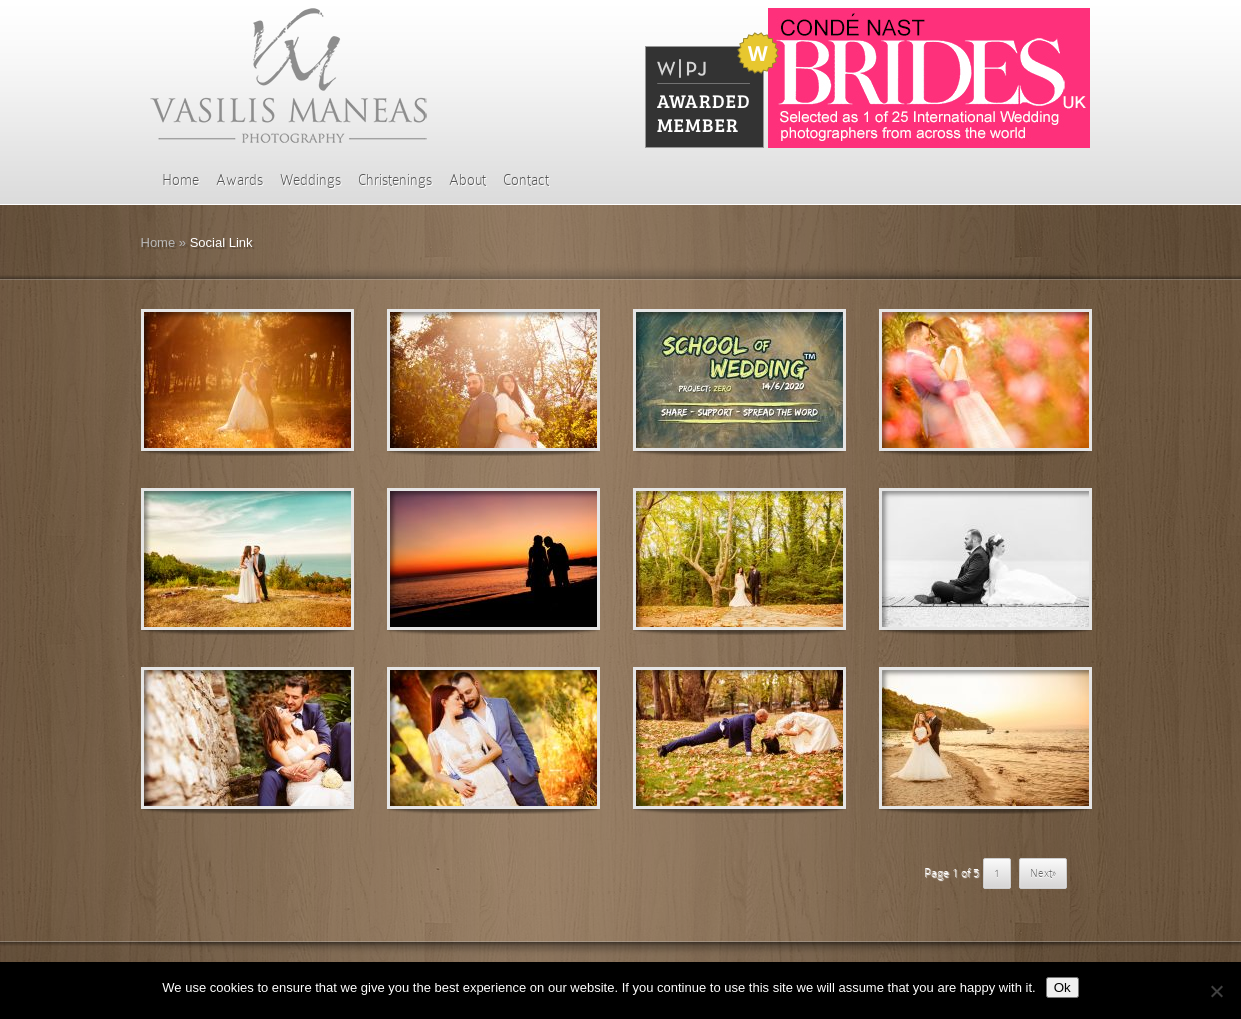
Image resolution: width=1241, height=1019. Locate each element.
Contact (526, 180)
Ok (1062, 987)
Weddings (310, 180)
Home (180, 180)
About (467, 180)
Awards (239, 180)
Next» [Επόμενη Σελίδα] (1043, 873)
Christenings (395, 180)
